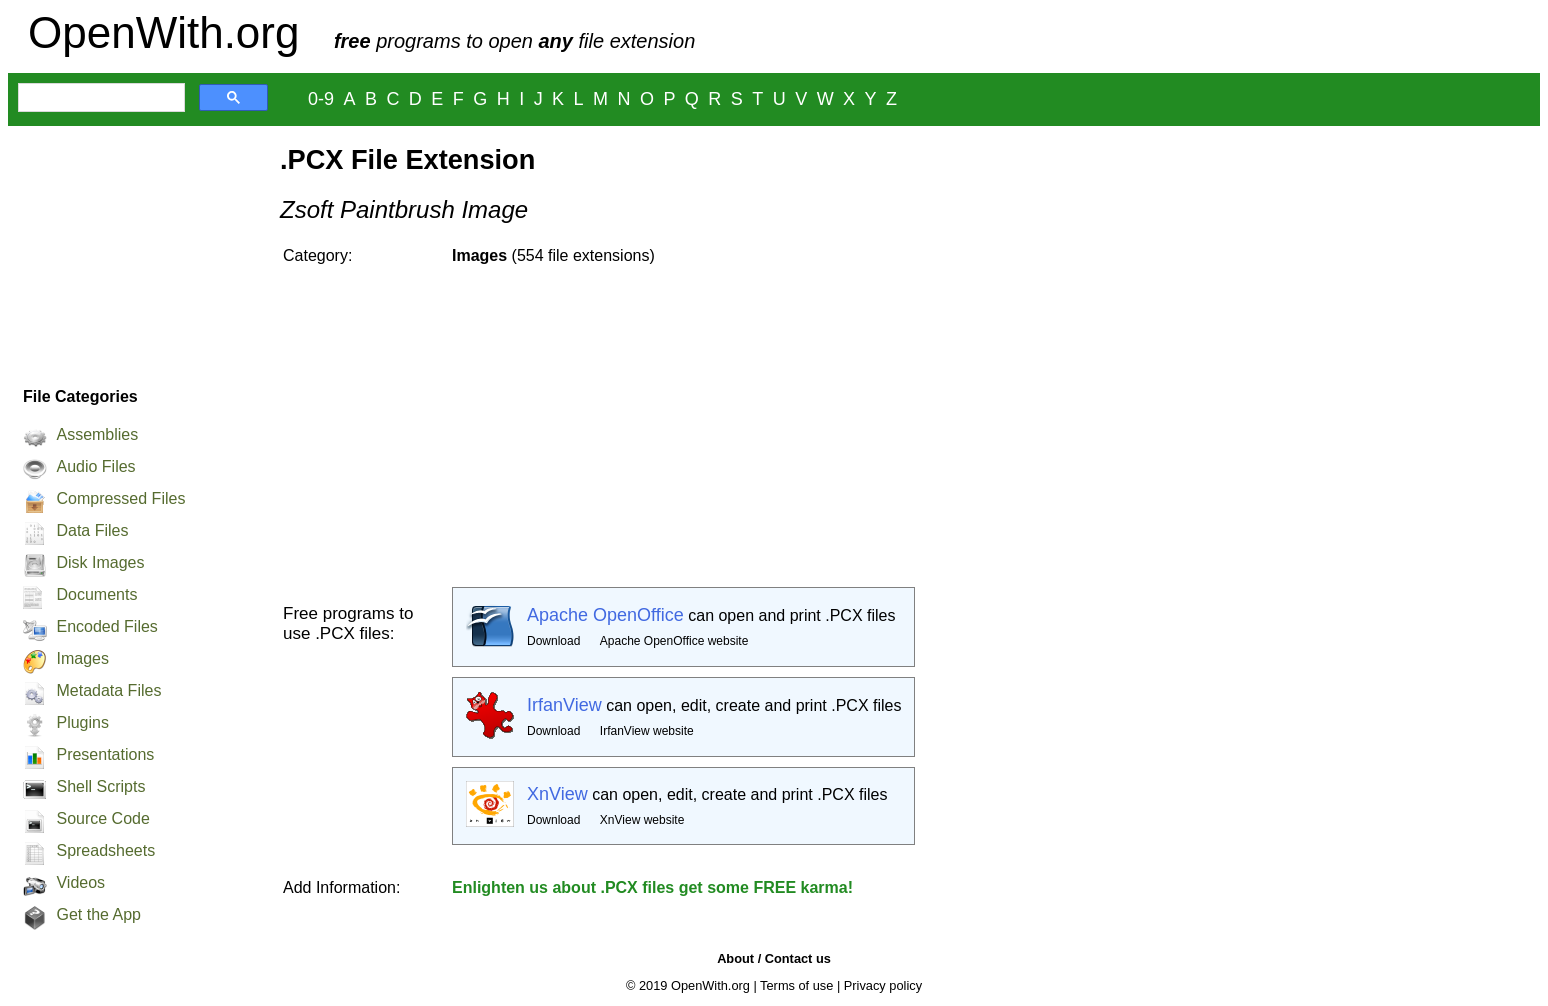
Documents (96, 594)
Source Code (102, 818)
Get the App (98, 914)
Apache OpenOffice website (674, 641)
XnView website (642, 820)
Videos (80, 882)
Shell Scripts (100, 786)
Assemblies (97, 434)
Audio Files (95, 466)
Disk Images (100, 562)
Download (553, 641)
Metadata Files (108, 690)
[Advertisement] (134, 251)
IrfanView (564, 705)
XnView (557, 794)
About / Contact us (774, 958)
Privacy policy (883, 985)
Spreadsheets (105, 850)
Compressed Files (120, 498)
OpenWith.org (163, 32)
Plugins (82, 722)
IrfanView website (647, 731)
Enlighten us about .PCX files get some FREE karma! (652, 887)
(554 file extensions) (553, 255)
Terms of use (796, 985)
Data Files (92, 530)
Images (82, 658)
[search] (99, 98)
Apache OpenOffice (605, 615)
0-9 (321, 99)
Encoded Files (106, 626)
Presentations (105, 754)
